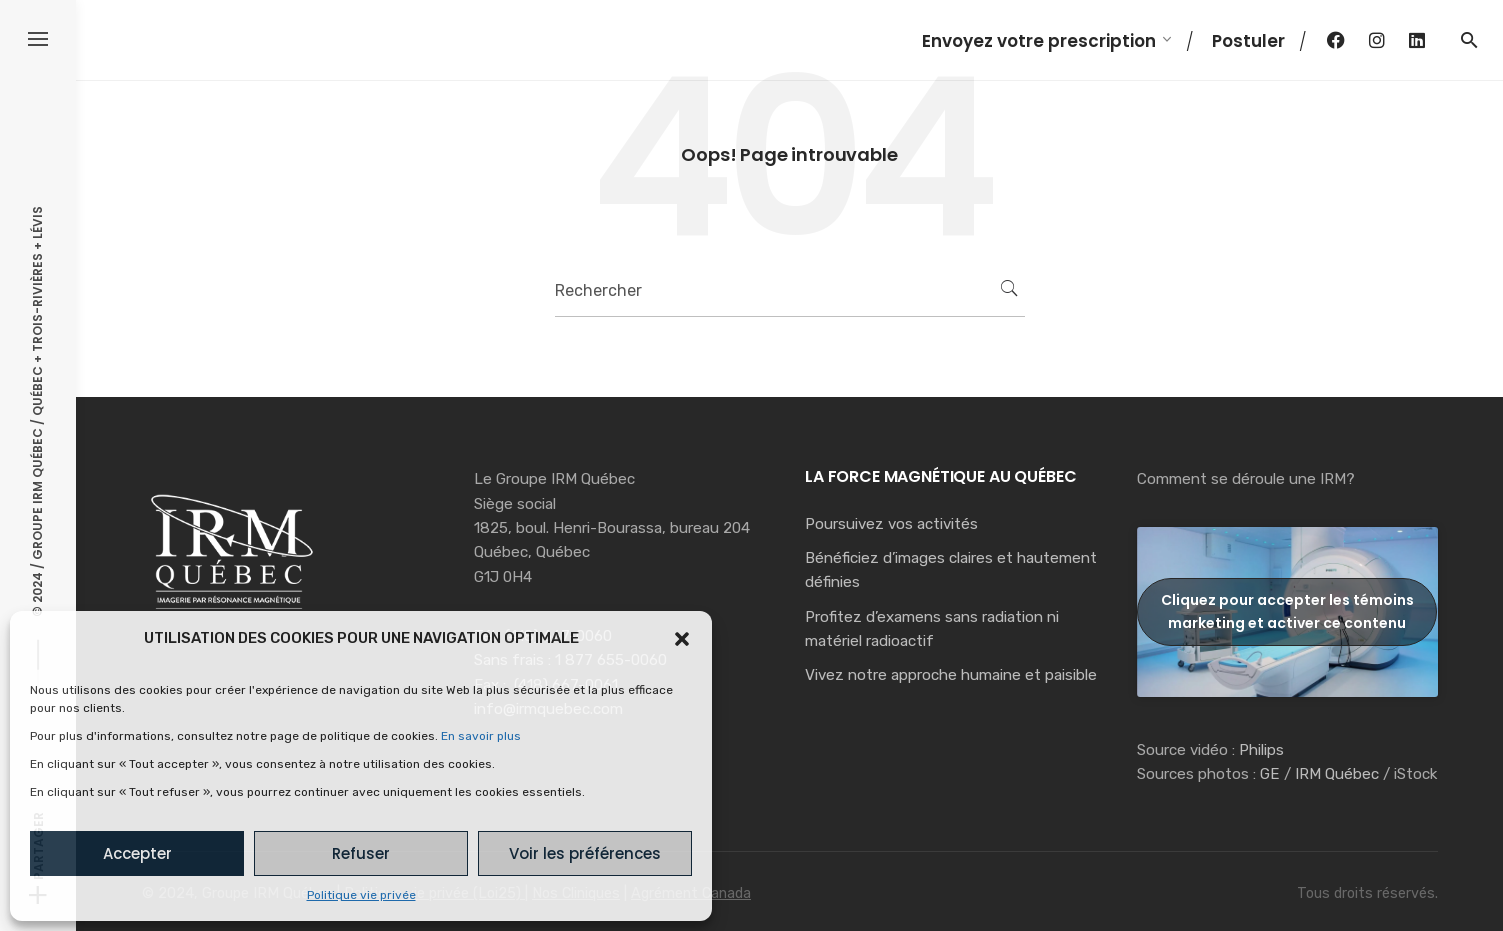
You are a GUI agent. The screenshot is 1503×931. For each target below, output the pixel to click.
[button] (682, 639)
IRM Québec (1337, 774)
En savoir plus (481, 736)
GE (1270, 774)
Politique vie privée (361, 895)
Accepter (137, 853)
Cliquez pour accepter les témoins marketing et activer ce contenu (1287, 611)
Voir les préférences (585, 853)
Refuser (361, 853)
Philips (1261, 750)
